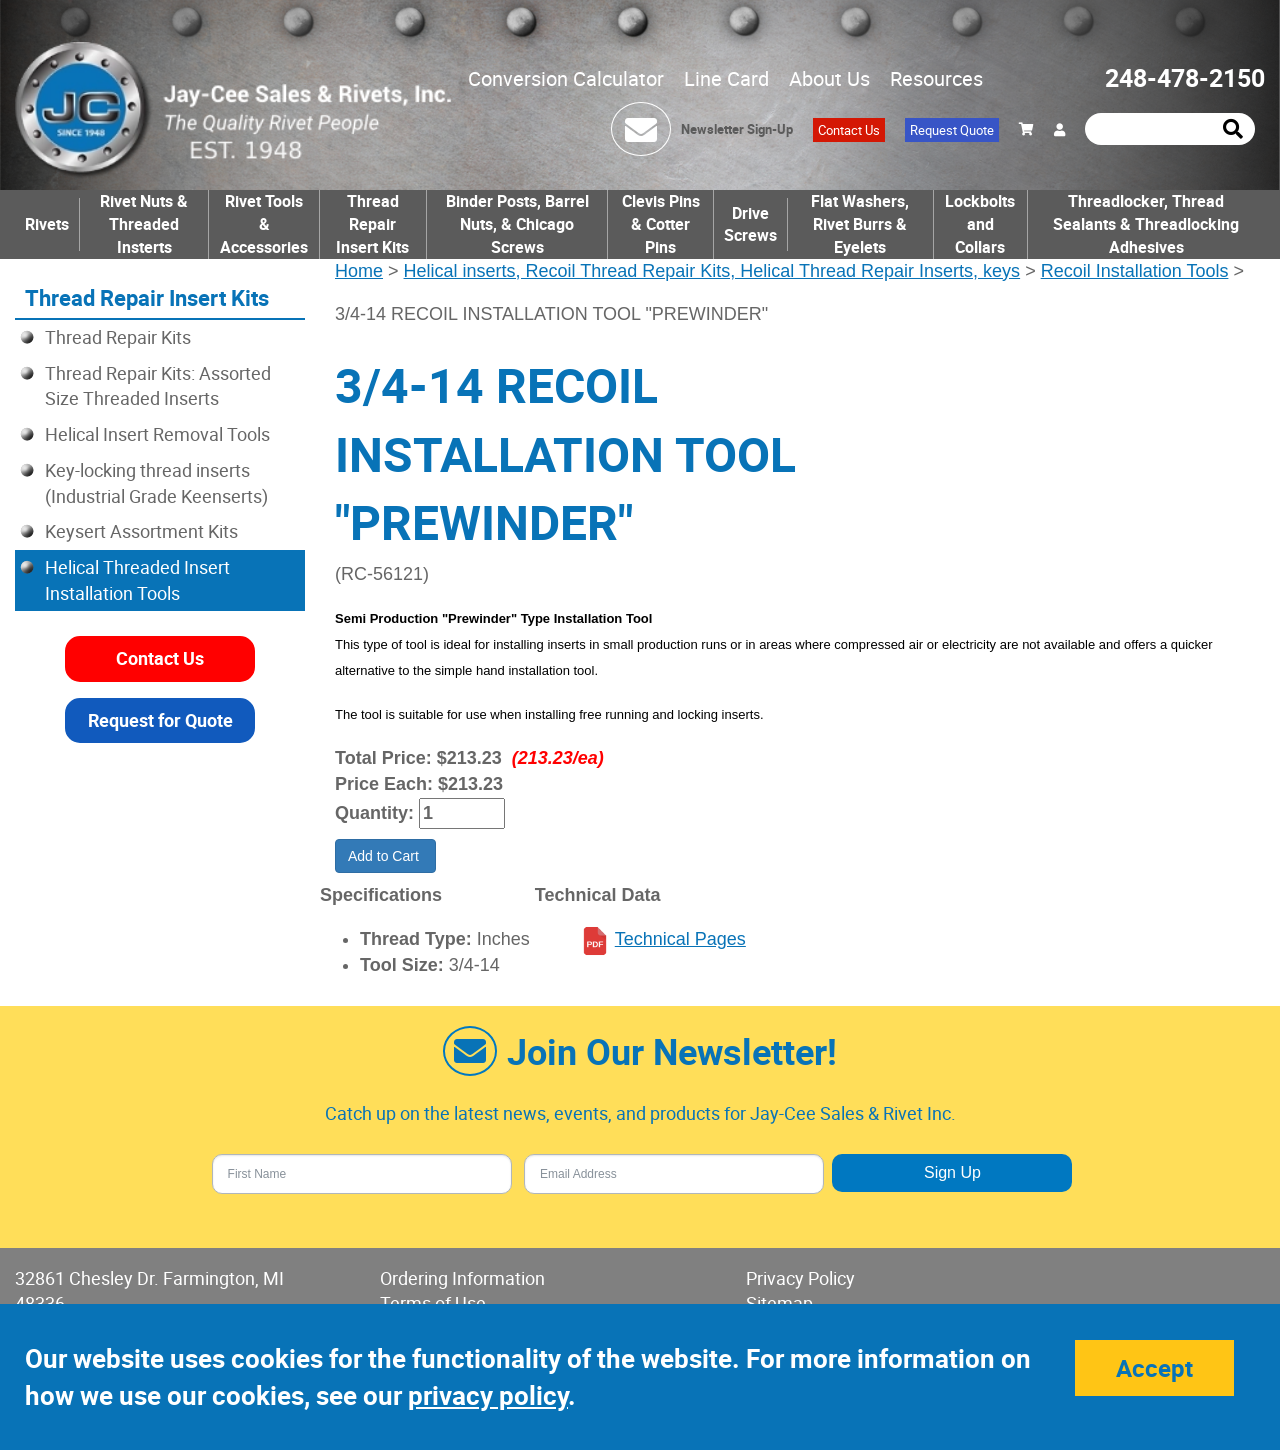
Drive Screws (750, 224)
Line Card (726, 78)
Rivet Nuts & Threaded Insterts (144, 224)
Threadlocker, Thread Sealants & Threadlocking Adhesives (1146, 224)
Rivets (47, 224)
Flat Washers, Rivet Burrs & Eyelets (860, 224)
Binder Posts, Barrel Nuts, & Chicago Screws (517, 224)
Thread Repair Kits (118, 337)
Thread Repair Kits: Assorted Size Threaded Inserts (158, 386)
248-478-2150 (1185, 77)
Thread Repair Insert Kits (372, 224)
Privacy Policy (800, 1278)
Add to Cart (385, 856)
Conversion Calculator (566, 78)
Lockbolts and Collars (980, 224)
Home (359, 271)
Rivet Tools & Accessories (264, 224)
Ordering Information (462, 1278)
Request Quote (952, 130)
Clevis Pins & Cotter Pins (661, 224)
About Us (829, 78)
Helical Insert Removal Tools (157, 434)
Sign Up (952, 1172)
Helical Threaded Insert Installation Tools (137, 580)
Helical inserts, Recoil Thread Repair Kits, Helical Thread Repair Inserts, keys (712, 271)
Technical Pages (680, 939)
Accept (1154, 1368)
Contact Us (849, 130)
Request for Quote (160, 720)
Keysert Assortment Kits (141, 531)
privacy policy (488, 1395)
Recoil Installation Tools (1135, 271)
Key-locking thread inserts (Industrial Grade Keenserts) (156, 483)
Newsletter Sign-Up (737, 129)
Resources (936, 78)
